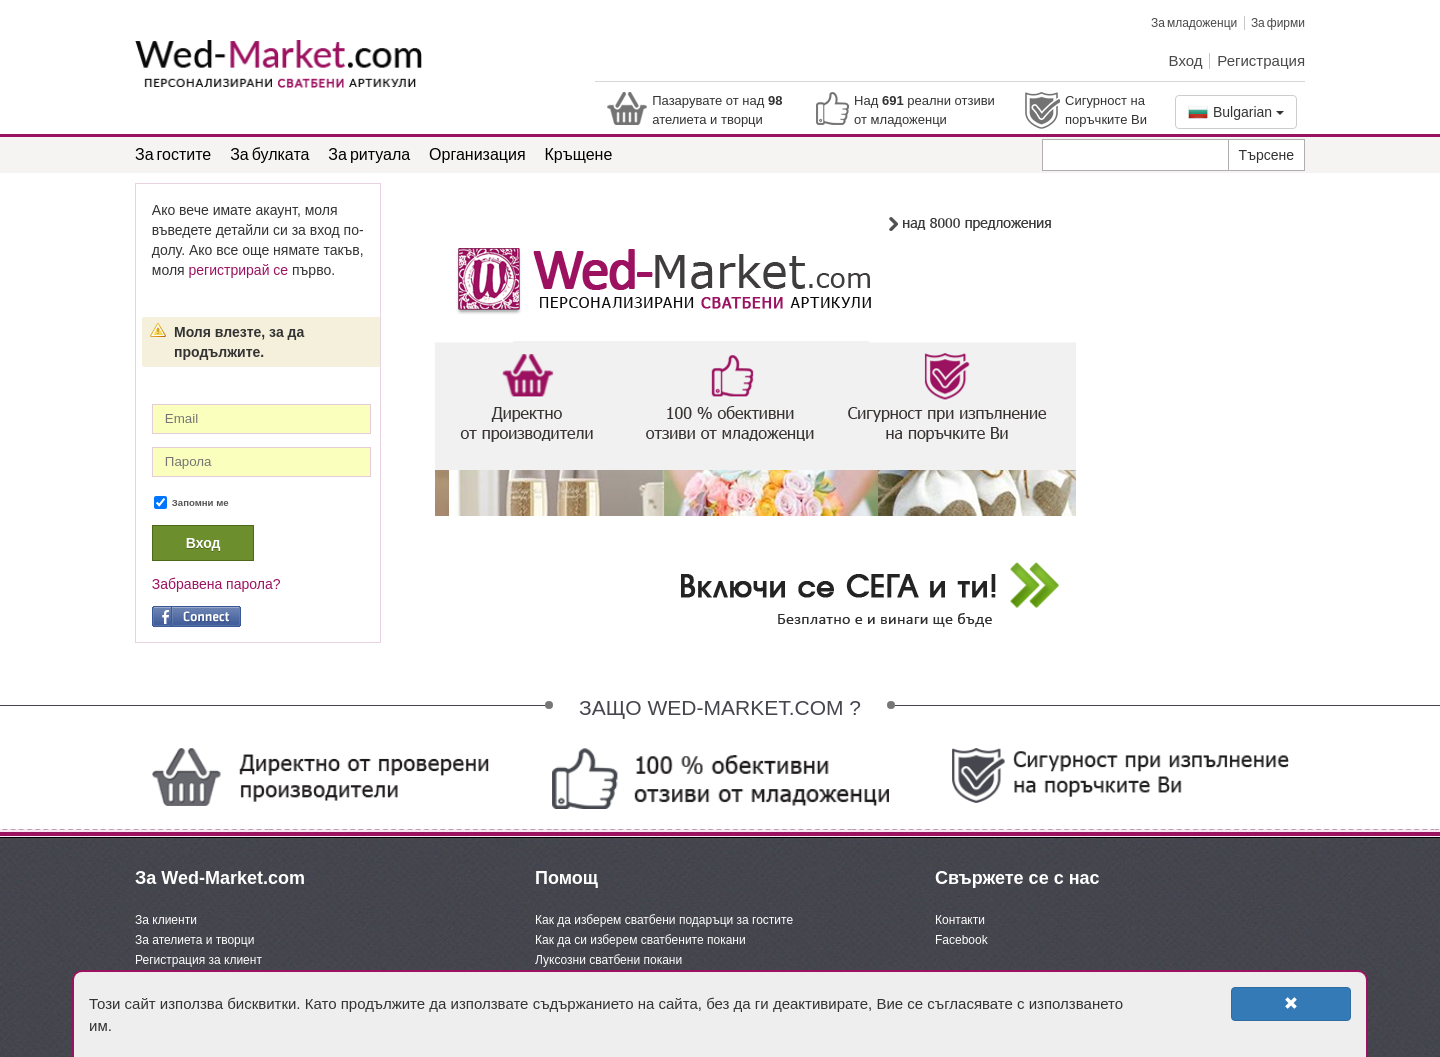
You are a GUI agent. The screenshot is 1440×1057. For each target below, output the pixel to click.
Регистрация (1261, 60)
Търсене (1266, 155)
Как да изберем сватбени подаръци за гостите (664, 920)
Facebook (961, 940)
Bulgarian (1236, 112)
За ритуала (369, 153)
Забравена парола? (216, 584)
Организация (477, 153)
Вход (1186, 60)
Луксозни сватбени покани (608, 960)
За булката (269, 153)
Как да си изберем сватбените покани (640, 940)
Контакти (960, 920)
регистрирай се (239, 270)
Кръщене (579, 153)
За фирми (1278, 22)
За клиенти (166, 920)
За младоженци (1194, 22)
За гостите (173, 153)
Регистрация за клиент (198, 960)
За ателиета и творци (194, 940)
